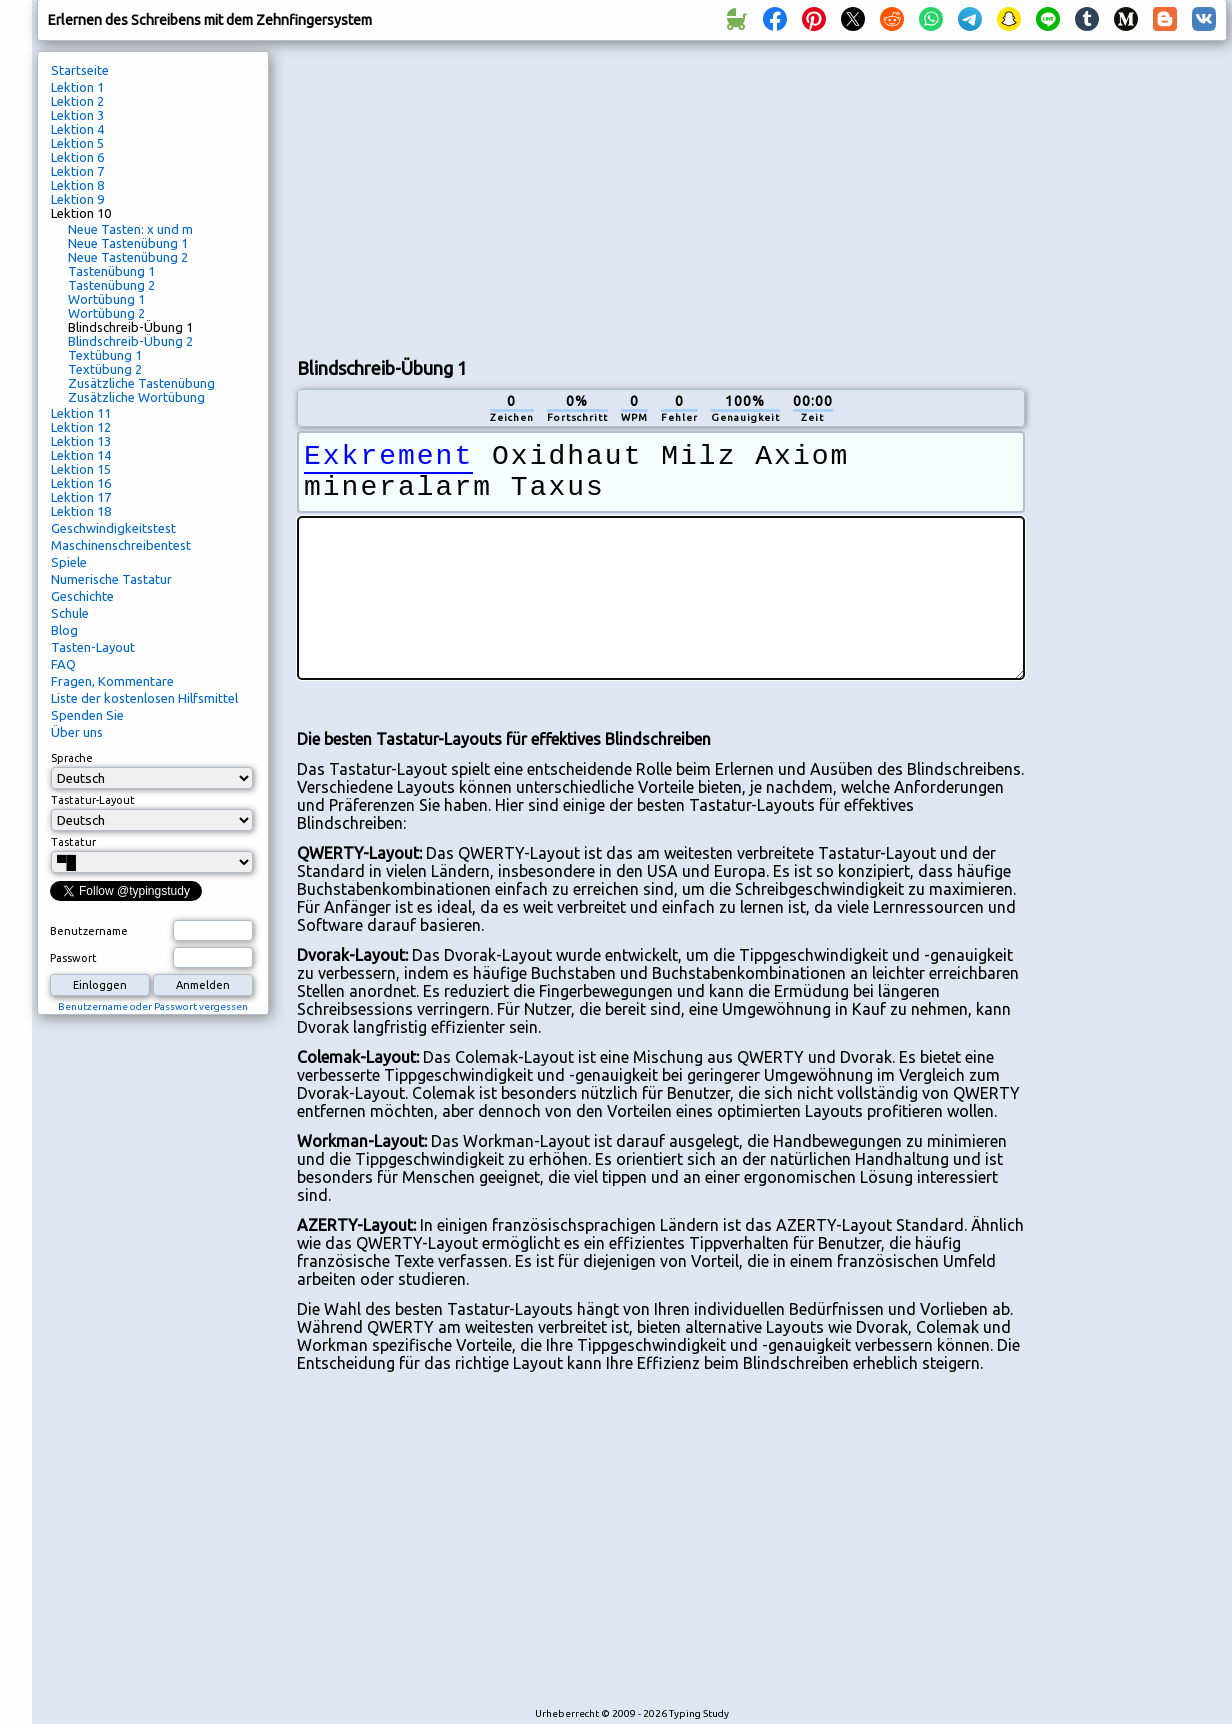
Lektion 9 (77, 199)
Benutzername (89, 931)
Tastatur (73, 842)
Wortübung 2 (106, 313)
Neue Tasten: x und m (130, 229)
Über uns (77, 732)
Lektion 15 (81, 469)
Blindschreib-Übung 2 (130, 341)
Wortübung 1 (106, 299)
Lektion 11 (81, 413)
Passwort (73, 958)
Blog (64, 630)
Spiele (69, 562)
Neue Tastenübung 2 (128, 257)
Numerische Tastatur (111, 579)
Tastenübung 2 (111, 285)
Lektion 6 (77, 157)
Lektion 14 (81, 455)
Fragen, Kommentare (112, 681)
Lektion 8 (77, 185)
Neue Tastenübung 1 (128, 243)
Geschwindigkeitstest (113, 528)
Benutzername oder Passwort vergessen (153, 1006)
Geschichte (82, 596)
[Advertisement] (631, 196)
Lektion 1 (77, 87)
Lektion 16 (81, 483)
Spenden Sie (87, 715)
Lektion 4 (77, 129)
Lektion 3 (77, 115)
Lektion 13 (81, 441)
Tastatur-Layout (93, 800)
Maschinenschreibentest (121, 545)
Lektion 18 (81, 511)
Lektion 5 (77, 143)
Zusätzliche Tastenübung (141, 383)
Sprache (72, 758)
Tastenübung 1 (111, 271)
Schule (70, 613)
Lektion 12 (81, 427)
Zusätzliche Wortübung (136, 397)
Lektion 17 (81, 497)
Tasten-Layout (93, 647)
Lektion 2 (77, 101)
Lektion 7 (77, 171)
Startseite (80, 70)
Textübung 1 (105, 355)
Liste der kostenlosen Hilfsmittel (144, 698)
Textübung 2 (105, 369)
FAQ (63, 664)
